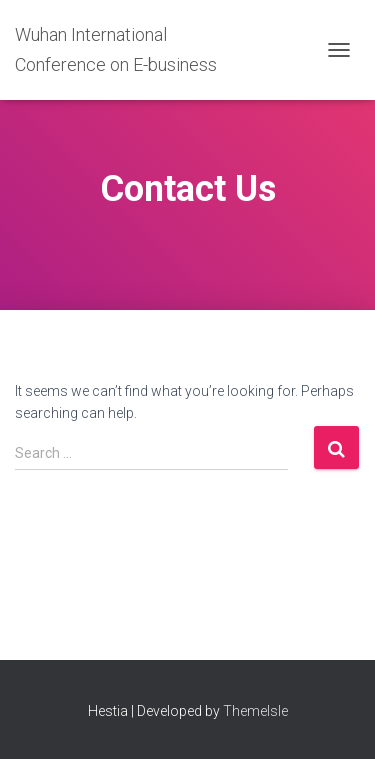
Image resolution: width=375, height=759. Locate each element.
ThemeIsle (255, 711)
